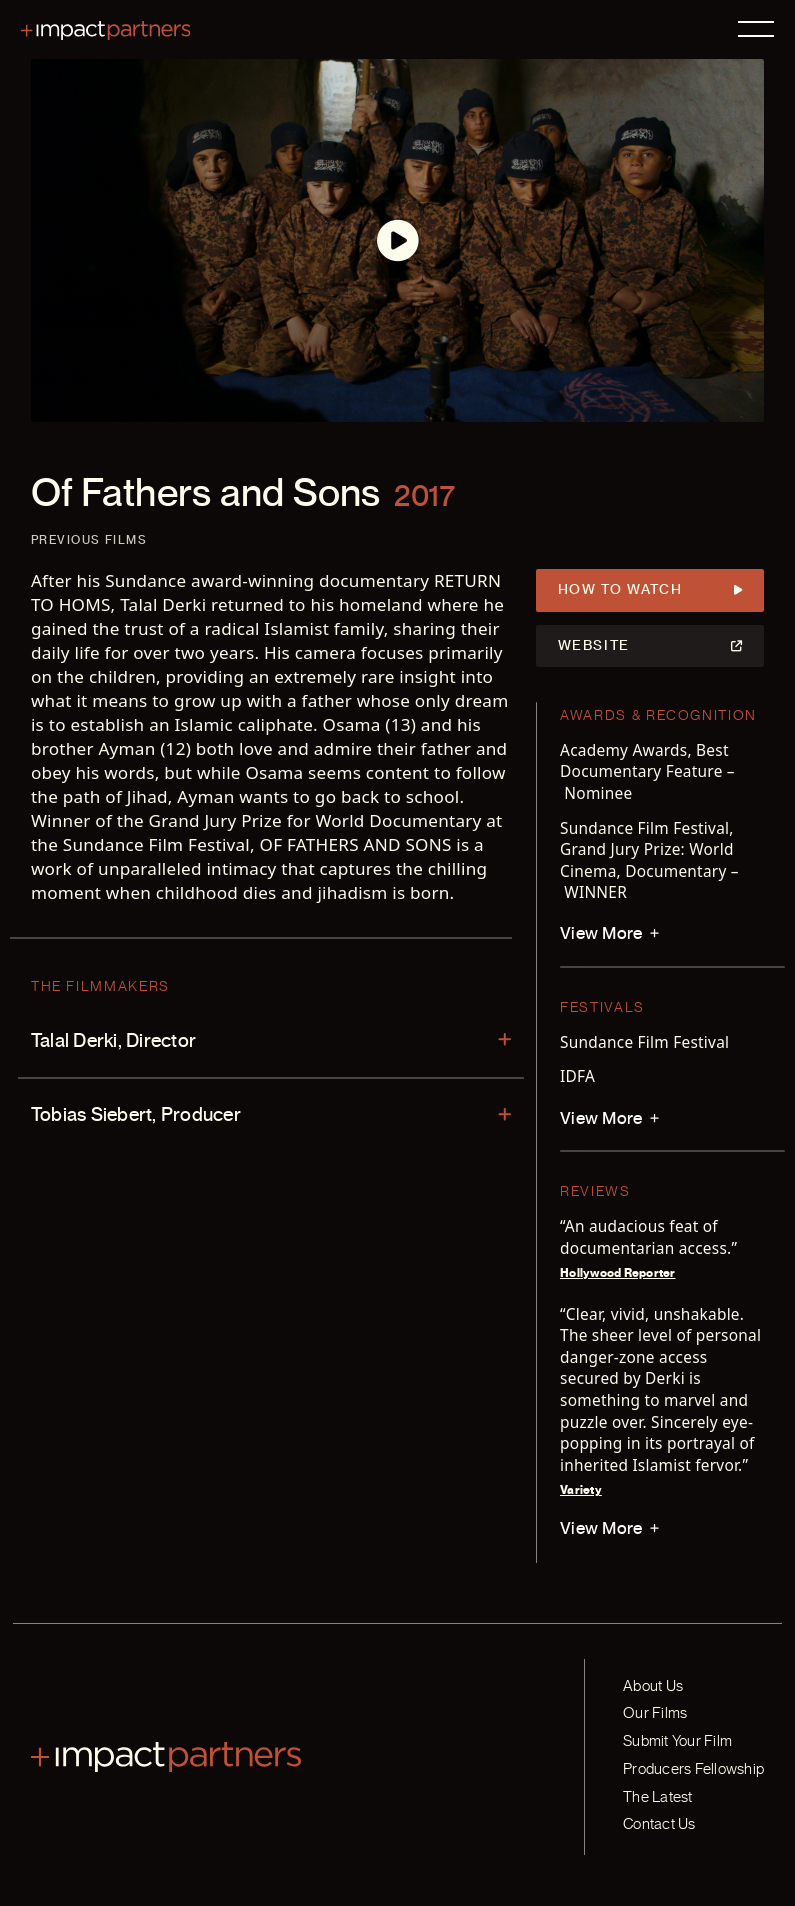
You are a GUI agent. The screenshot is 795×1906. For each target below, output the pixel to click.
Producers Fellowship (693, 1769)
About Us (653, 1686)
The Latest (657, 1797)
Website (650, 646)
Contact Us (659, 1824)
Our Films (655, 1713)
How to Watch (650, 590)
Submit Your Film (677, 1741)
